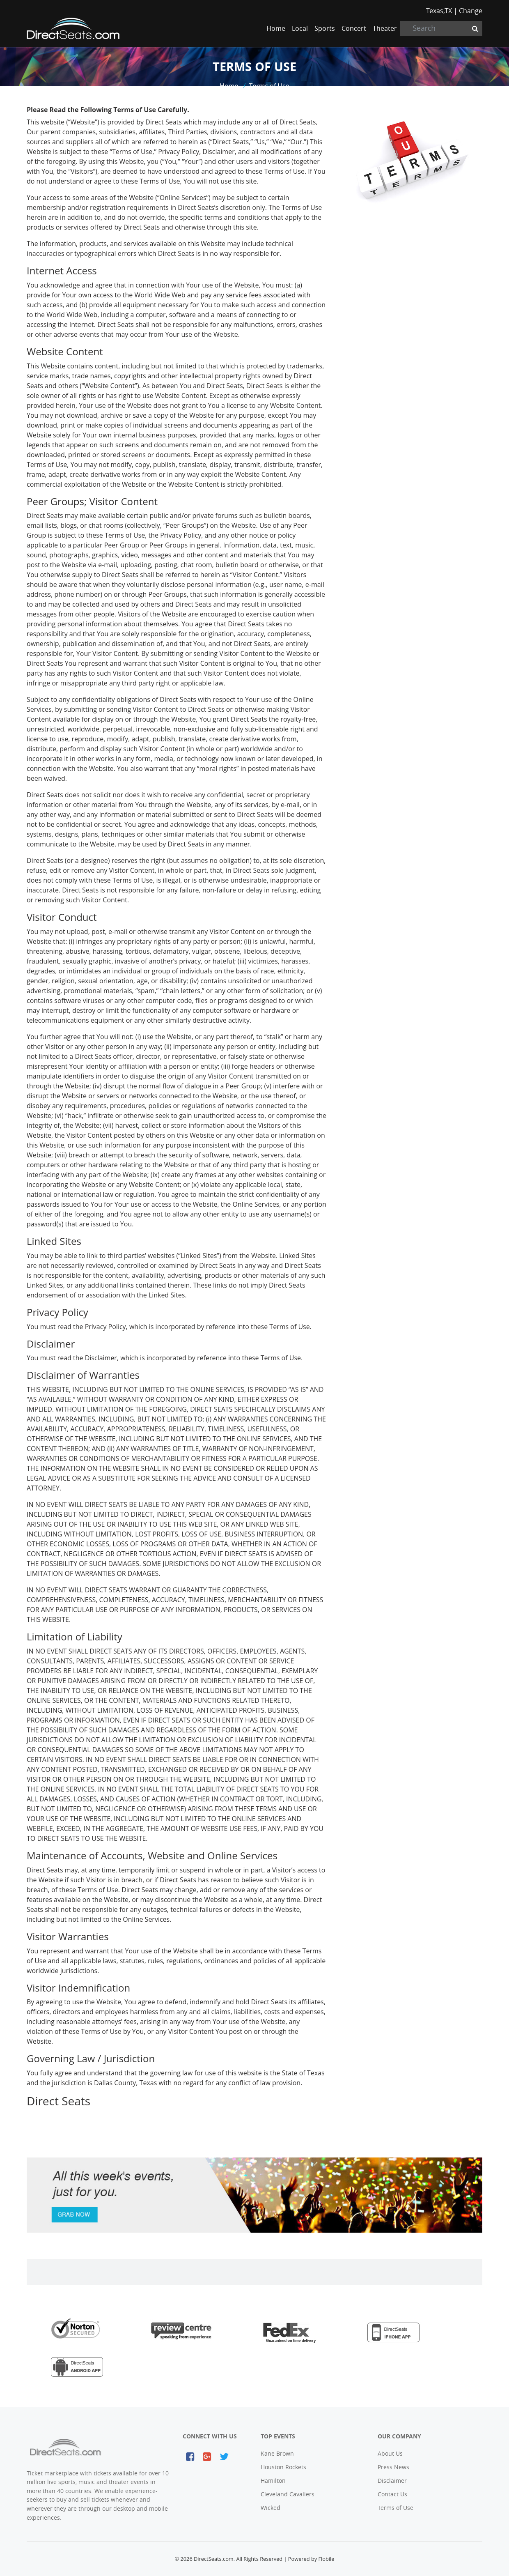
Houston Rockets (283, 2467)
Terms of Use (269, 85)
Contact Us (392, 2494)
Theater (385, 28)
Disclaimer (392, 2480)
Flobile (326, 2558)
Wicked (270, 2508)
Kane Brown (277, 2453)
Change (470, 10)
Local (300, 28)
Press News (393, 2467)
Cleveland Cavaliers (287, 2494)
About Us (390, 2453)
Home (277, 28)
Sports (324, 28)
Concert (354, 28)
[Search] (441, 28)
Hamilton (273, 2480)
